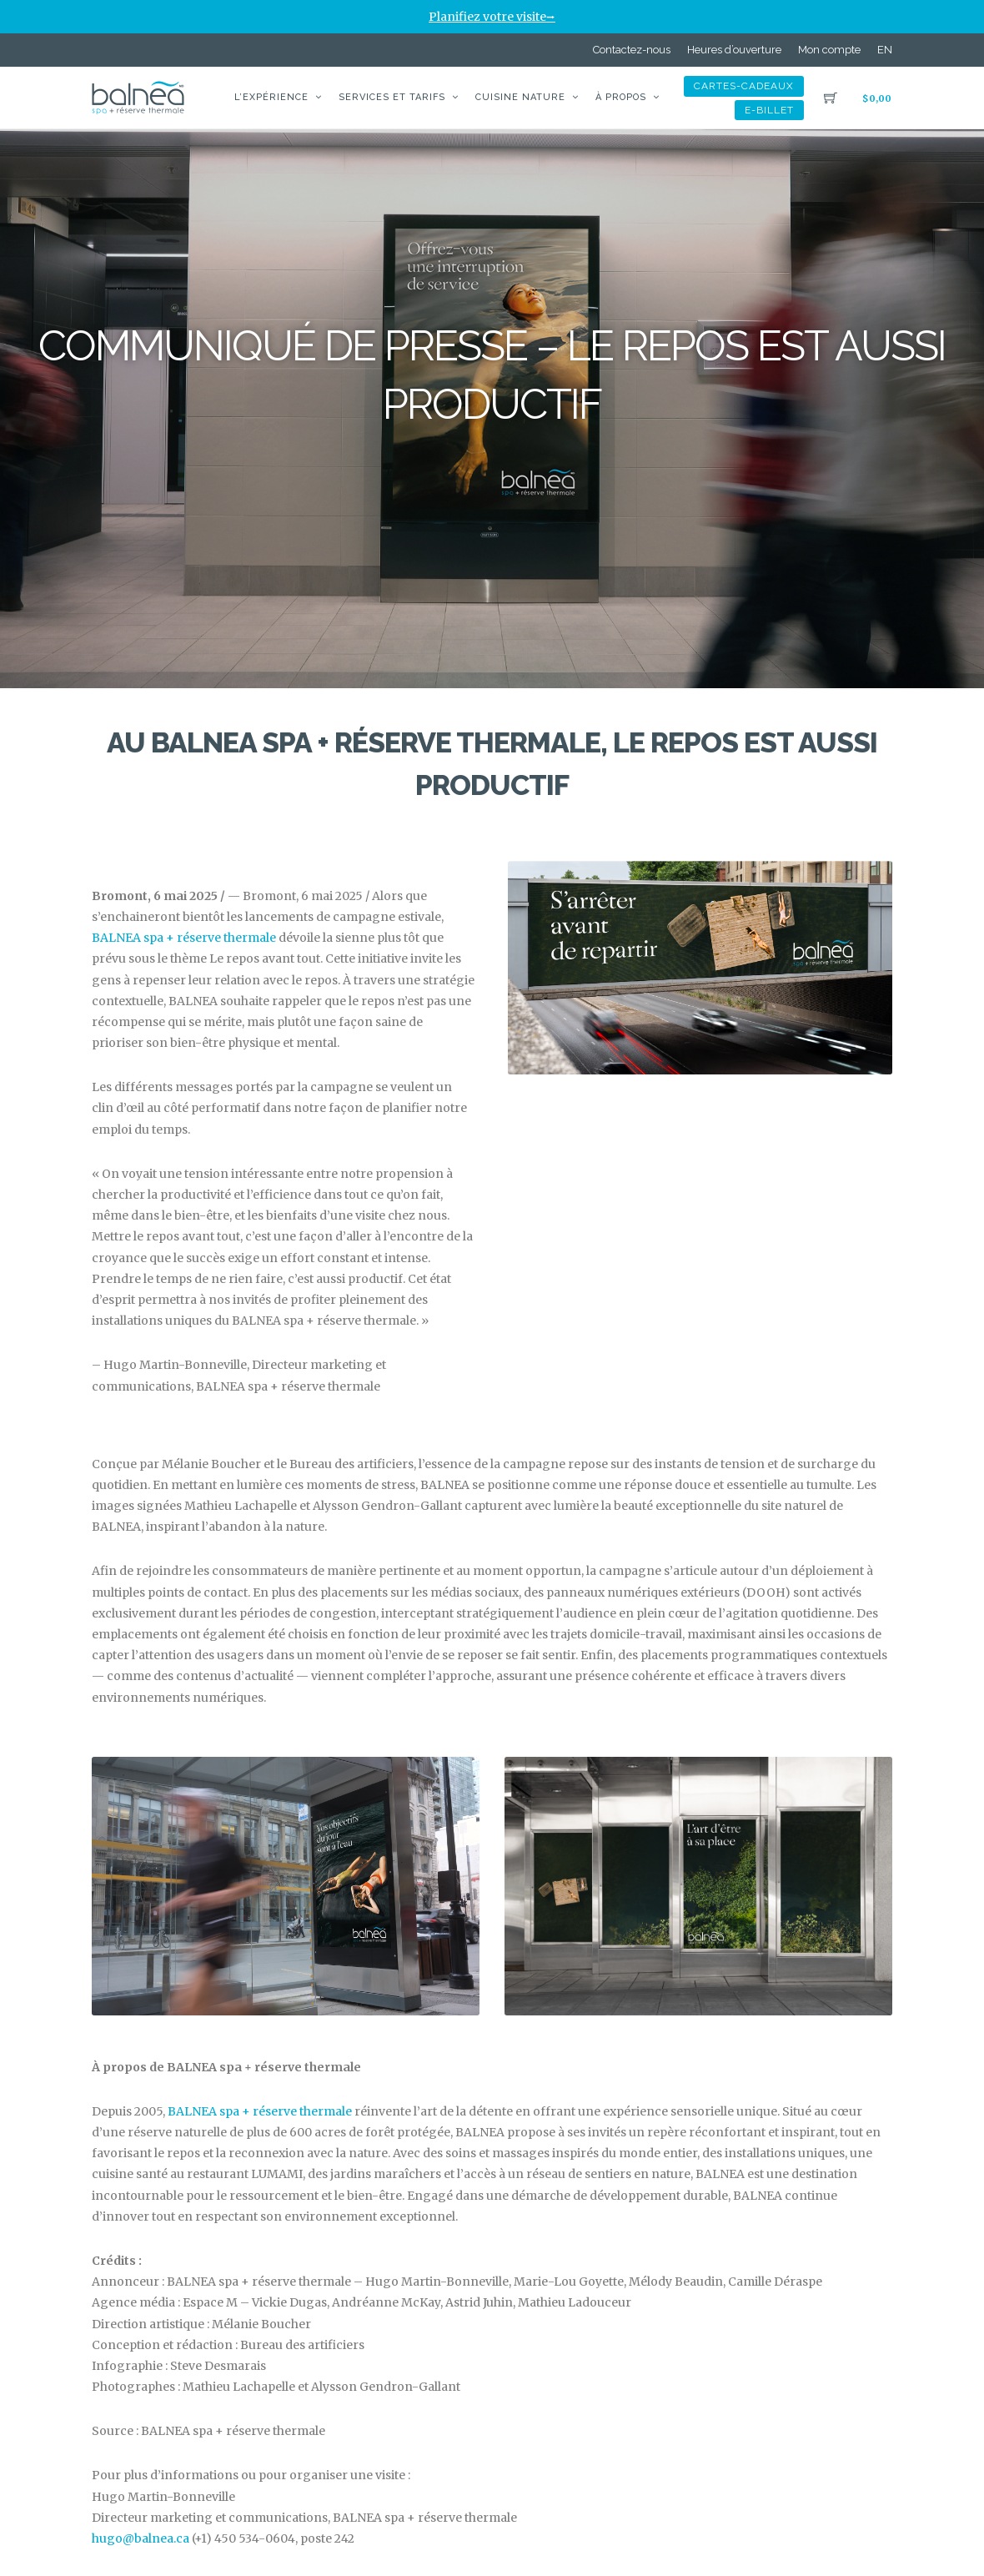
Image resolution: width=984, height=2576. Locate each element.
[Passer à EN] (884, 50)
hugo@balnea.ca (140, 2538)
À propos (620, 97)
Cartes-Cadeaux (744, 86)
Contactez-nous (631, 49)
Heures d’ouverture (734, 49)
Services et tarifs (392, 97)
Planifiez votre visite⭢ (492, 16)
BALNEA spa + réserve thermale (184, 937)
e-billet (769, 110)
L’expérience (271, 97)
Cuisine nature (520, 97)
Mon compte (829, 49)
